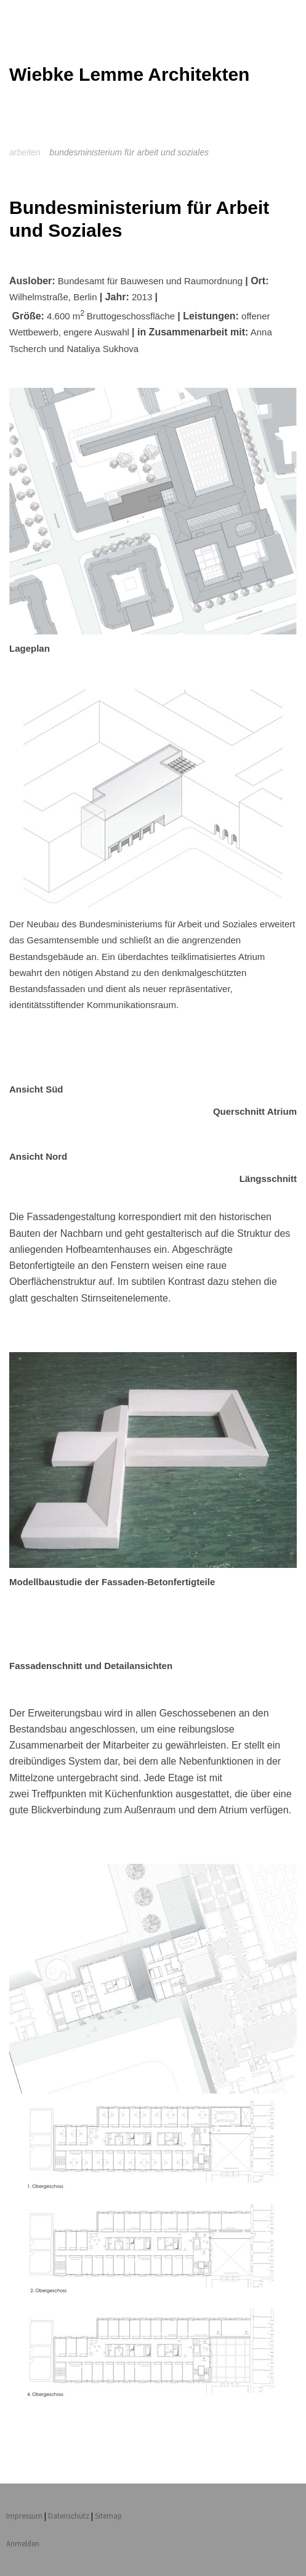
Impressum (24, 2516)
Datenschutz (68, 2516)
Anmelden (22, 2543)
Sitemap (108, 2516)
